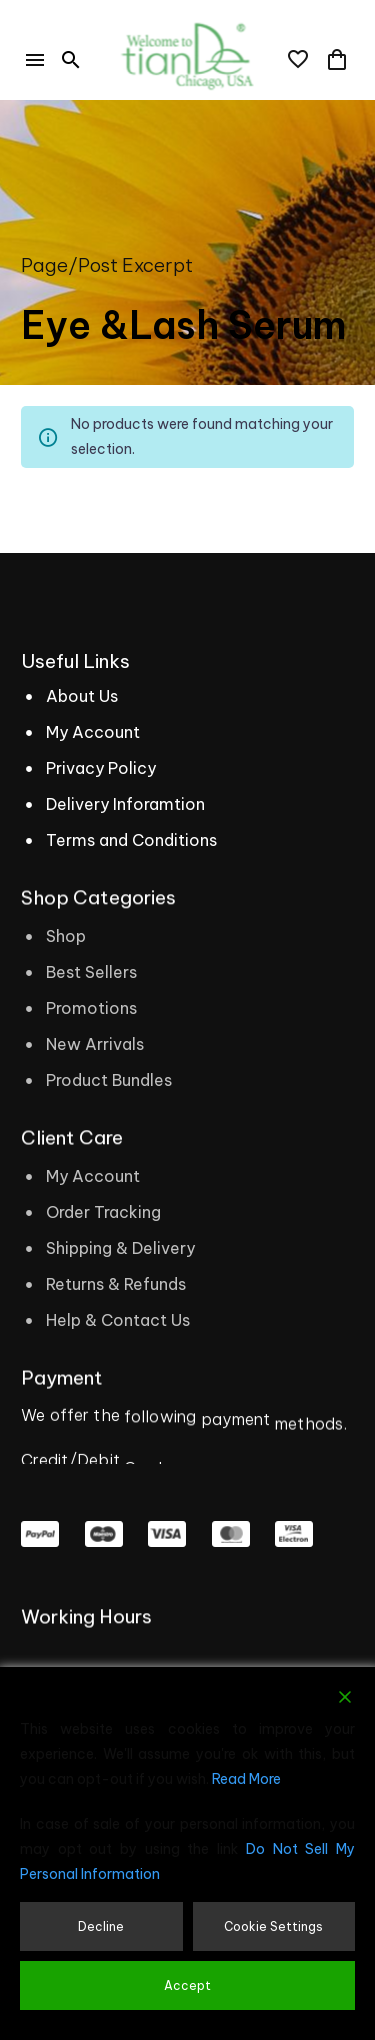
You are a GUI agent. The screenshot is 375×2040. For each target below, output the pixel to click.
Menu (35, 60)
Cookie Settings (273, 1926)
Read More (246, 1779)
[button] (71, 60)
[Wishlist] (298, 60)
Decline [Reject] (101, 1926)
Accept (187, 1985)
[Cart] (337, 60)
